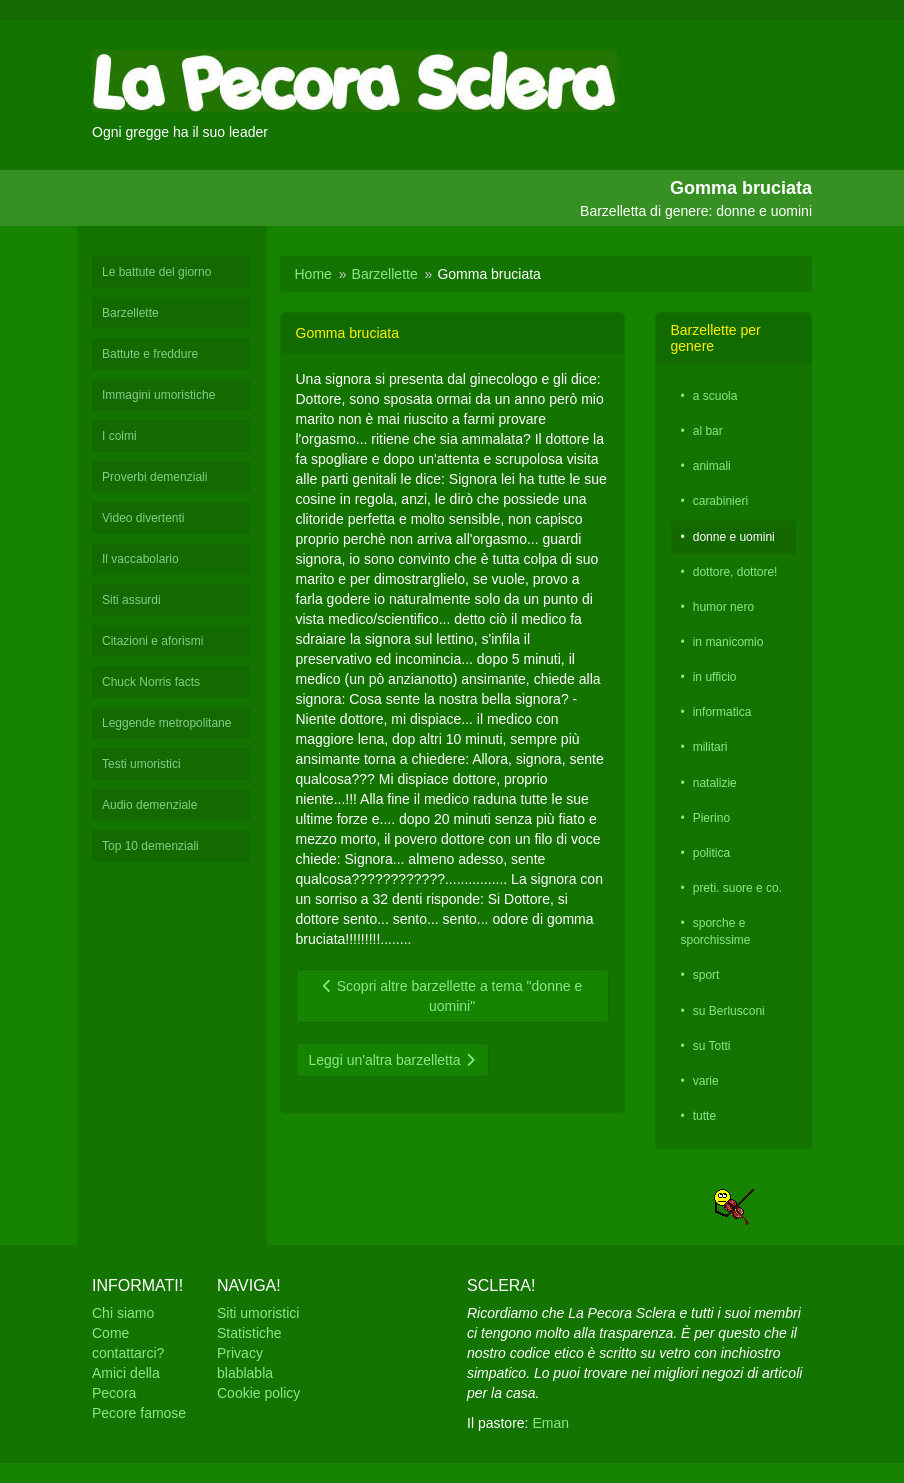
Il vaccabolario (140, 559)
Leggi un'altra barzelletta (392, 1060)
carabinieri (720, 501)
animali (712, 466)
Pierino (711, 818)
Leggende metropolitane (166, 723)
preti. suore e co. (737, 888)
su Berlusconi (729, 1011)
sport (706, 975)
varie (706, 1081)
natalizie (715, 783)
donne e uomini (734, 537)
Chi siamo (123, 1313)
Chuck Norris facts (151, 682)
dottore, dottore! (735, 572)
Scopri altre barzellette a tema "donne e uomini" (452, 996)
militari (710, 747)
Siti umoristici (258, 1313)
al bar (708, 431)
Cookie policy (258, 1393)
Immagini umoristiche (158, 395)
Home (313, 274)
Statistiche (249, 1333)
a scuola (715, 396)
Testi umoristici (141, 764)
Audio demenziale (149, 805)
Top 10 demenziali (150, 846)
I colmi (119, 436)
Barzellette (130, 313)
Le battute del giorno (156, 272)
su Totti (712, 1046)
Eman (550, 1423)
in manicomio (728, 642)
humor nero (723, 607)
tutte (704, 1116)
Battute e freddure (150, 354)
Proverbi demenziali (154, 477)
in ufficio (715, 677)
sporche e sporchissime (716, 931)
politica (711, 853)
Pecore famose (139, 1413)
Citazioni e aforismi (152, 641)
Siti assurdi (131, 600)
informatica (722, 712)
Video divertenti (143, 518)
